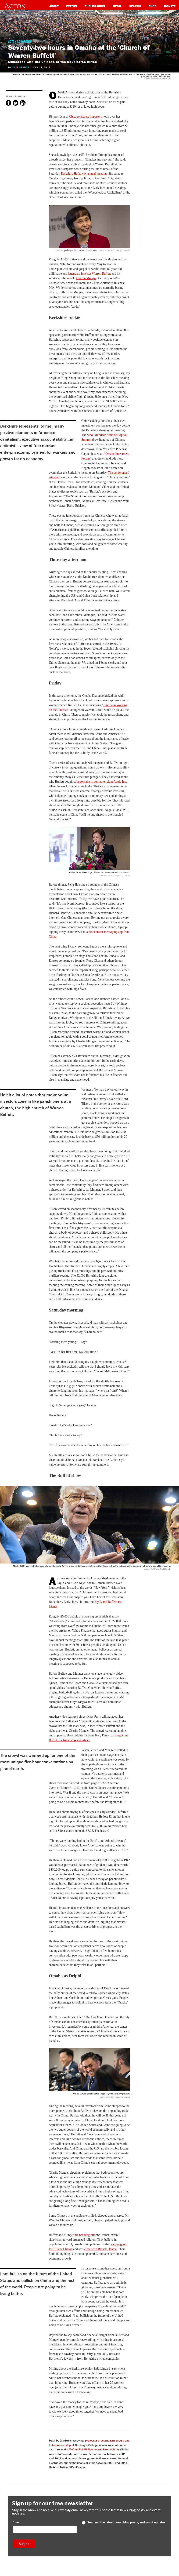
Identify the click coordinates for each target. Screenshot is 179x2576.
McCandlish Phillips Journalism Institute (94, 2449)
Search (135, 6)
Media (117, 6)
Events (71, 6)
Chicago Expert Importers (85, 116)
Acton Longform (19, 41)
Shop (152, 6)
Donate (170, 6)
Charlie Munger (86, 278)
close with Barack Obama (100, 2249)
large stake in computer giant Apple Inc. (101, 781)
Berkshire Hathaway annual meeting (84, 173)
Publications (95, 6)
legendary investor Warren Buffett (89, 273)
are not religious (85, 2235)
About (54, 6)
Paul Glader (20, 67)
